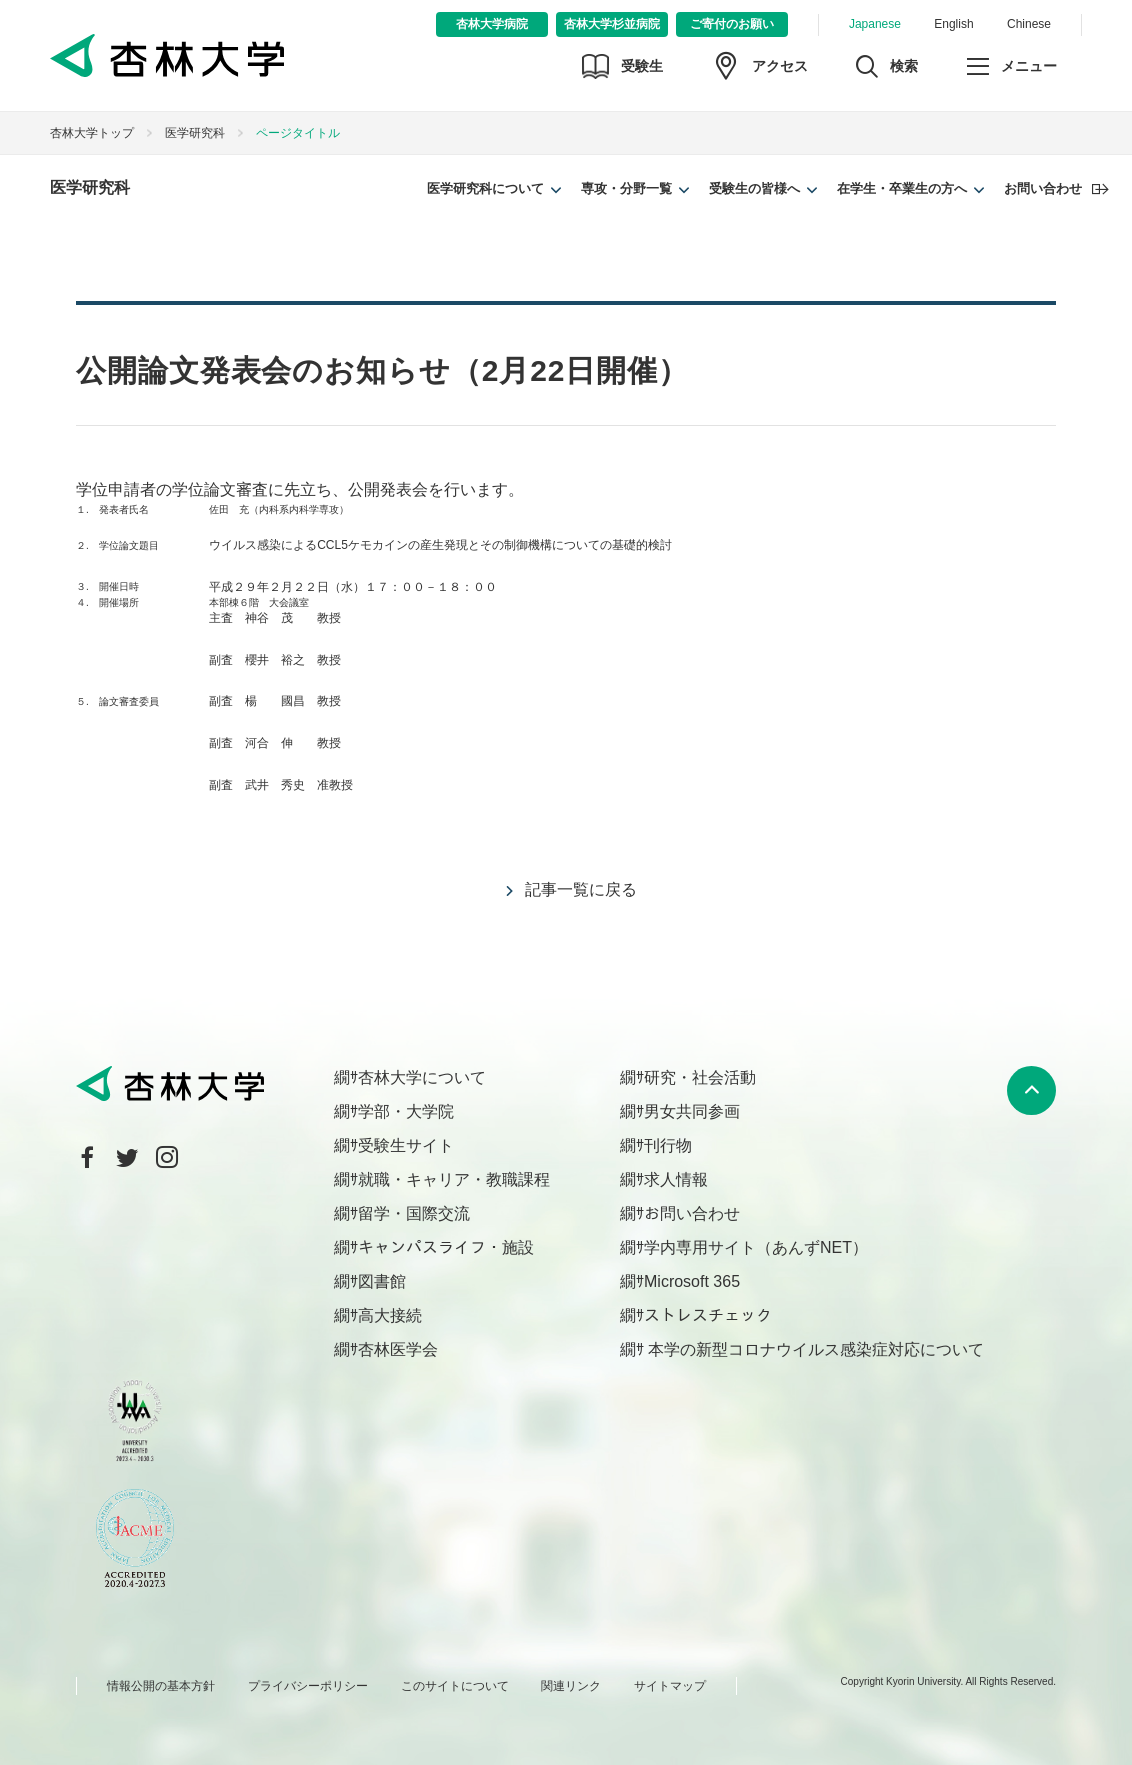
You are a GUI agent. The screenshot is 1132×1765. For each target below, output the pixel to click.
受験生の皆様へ (754, 188)
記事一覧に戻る (581, 889)
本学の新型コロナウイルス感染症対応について (814, 1349)
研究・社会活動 (700, 1077)
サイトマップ (670, 1686)
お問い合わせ (1043, 188)
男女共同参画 (692, 1111)
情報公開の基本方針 (161, 1686)
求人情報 (676, 1179)
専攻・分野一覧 (626, 188)
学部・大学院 (406, 1111)
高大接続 (390, 1315)
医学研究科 (195, 133)
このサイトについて (455, 1686)
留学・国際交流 (414, 1213)
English (953, 24)
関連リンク (571, 1686)
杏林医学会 (398, 1349)
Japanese (875, 24)
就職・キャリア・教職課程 (454, 1179)
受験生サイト (406, 1145)
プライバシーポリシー (308, 1686)
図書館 (382, 1281)
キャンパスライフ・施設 (446, 1247)
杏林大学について (422, 1077)
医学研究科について (485, 188)
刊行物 (668, 1145)
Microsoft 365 (692, 1281)
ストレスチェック (708, 1315)
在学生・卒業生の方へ (902, 188)
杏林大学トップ (92, 133)
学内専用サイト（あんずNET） (756, 1247)
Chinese (1029, 24)
